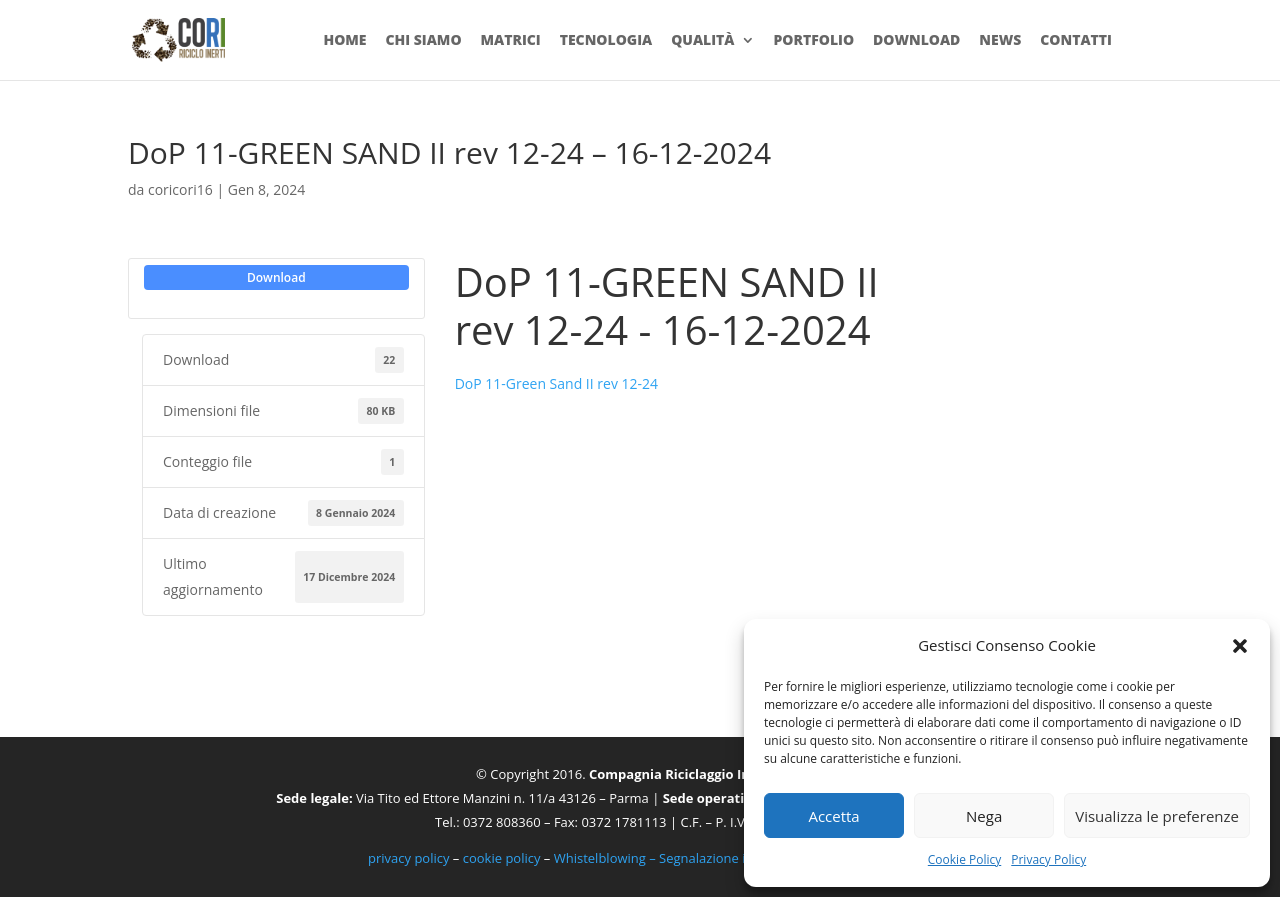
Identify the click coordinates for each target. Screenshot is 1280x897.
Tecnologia (606, 41)
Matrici (510, 41)
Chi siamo (423, 41)
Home (344, 41)
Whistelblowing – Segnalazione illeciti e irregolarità (706, 858)
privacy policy (408, 858)
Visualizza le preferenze (1157, 816)
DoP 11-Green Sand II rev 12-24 (556, 383)
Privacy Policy (1048, 859)
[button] (1240, 646)
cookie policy (502, 858)
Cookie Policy (964, 859)
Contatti (1076, 41)
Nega (984, 816)
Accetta (833, 816)
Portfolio (813, 41)
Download (916, 41)
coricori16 (180, 189)
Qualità (702, 41)
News (1000, 41)
